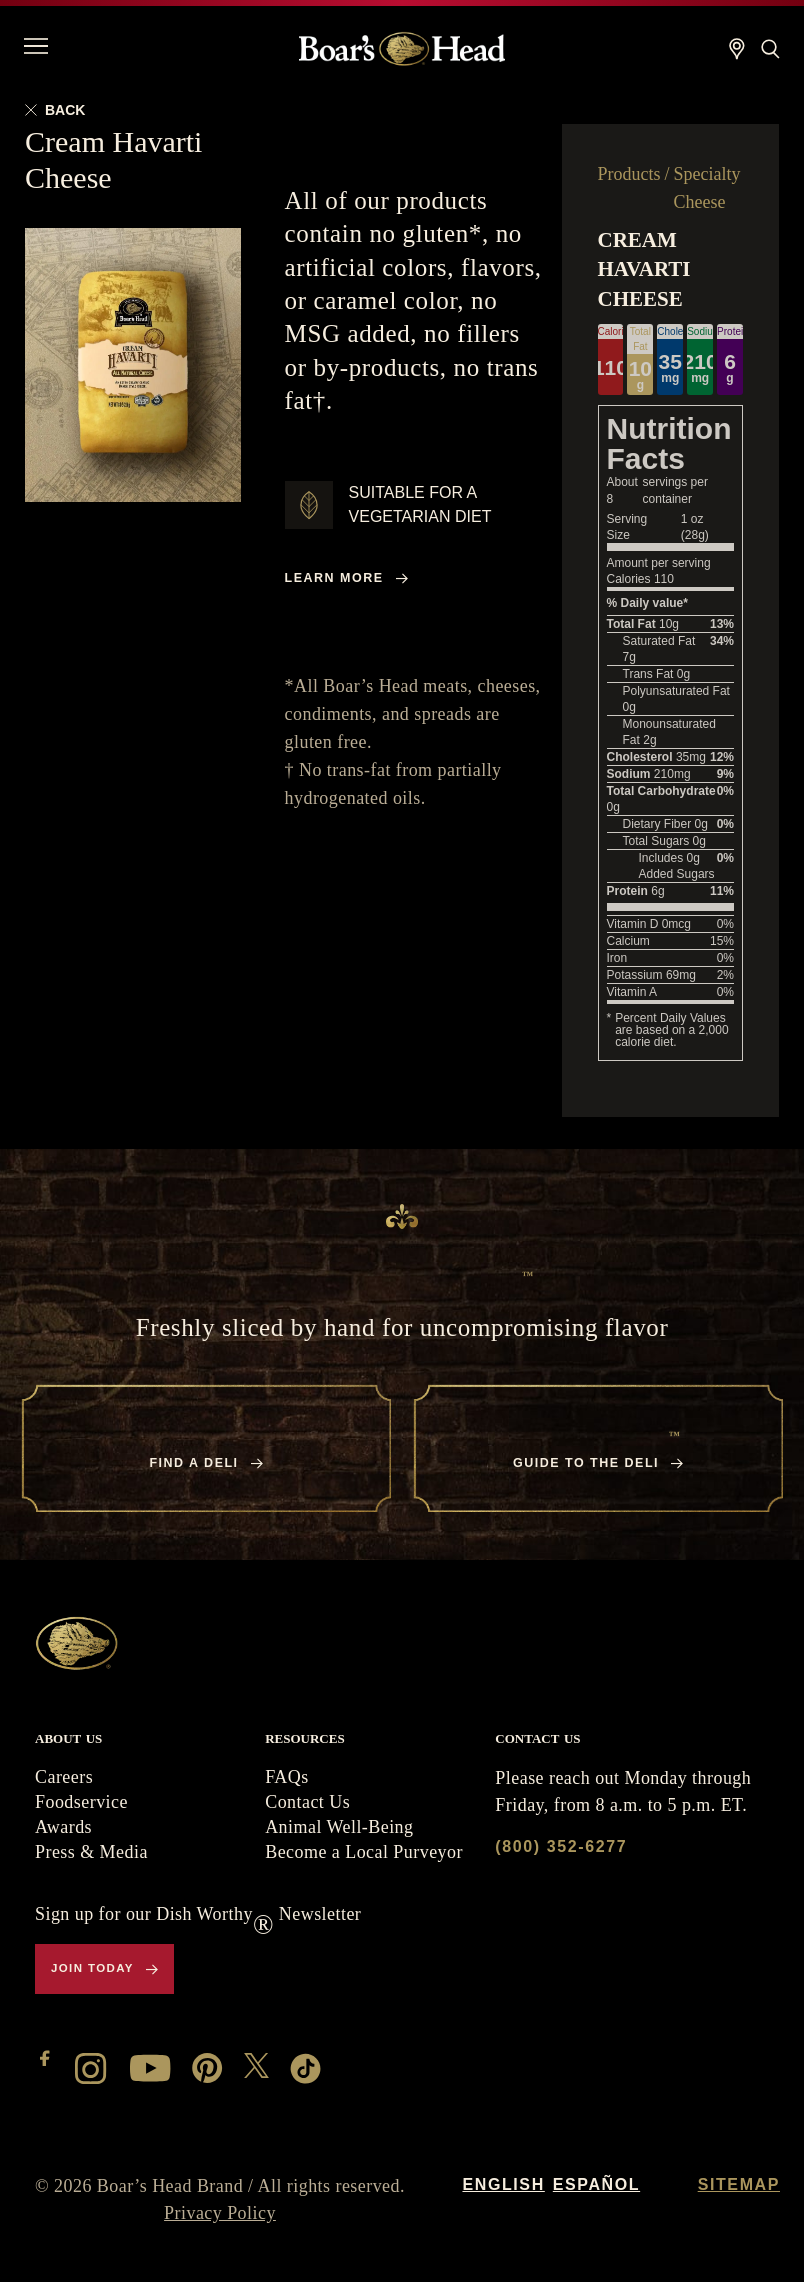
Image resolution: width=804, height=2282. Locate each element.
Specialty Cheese (707, 188)
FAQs (286, 1777)
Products (629, 174)
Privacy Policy (220, 2213)
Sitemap (739, 2184)
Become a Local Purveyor (364, 1852)
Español (596, 2184)
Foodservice (81, 1802)
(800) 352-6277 (561, 1846)
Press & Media (91, 1852)
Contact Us (307, 1802)
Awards (63, 1827)
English (503, 2184)
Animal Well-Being (339, 1827)
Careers (64, 1777)
